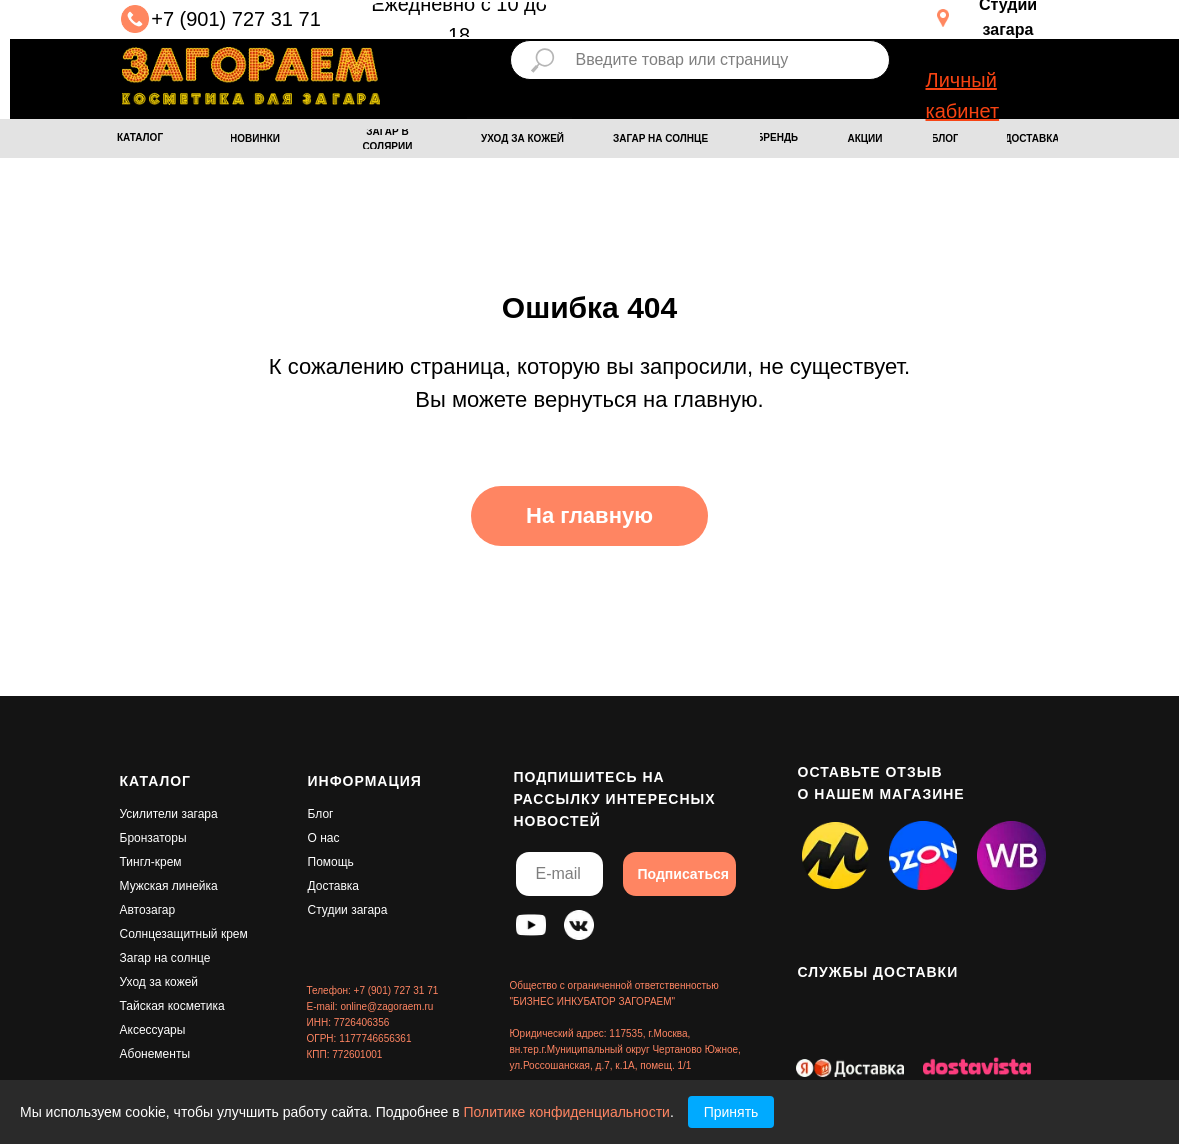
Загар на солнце (165, 958)
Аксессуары (153, 1030)
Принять (731, 1112)
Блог (321, 814)
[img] (251, 76)
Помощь (331, 862)
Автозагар (148, 910)
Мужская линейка (169, 886)
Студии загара (348, 910)
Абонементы (155, 1054)
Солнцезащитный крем (184, 934)
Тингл (135, 862)
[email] (559, 874)
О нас (324, 838)
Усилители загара (169, 814)
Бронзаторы (153, 838)
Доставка (334, 886)
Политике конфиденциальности (567, 1112)
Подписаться (684, 874)
